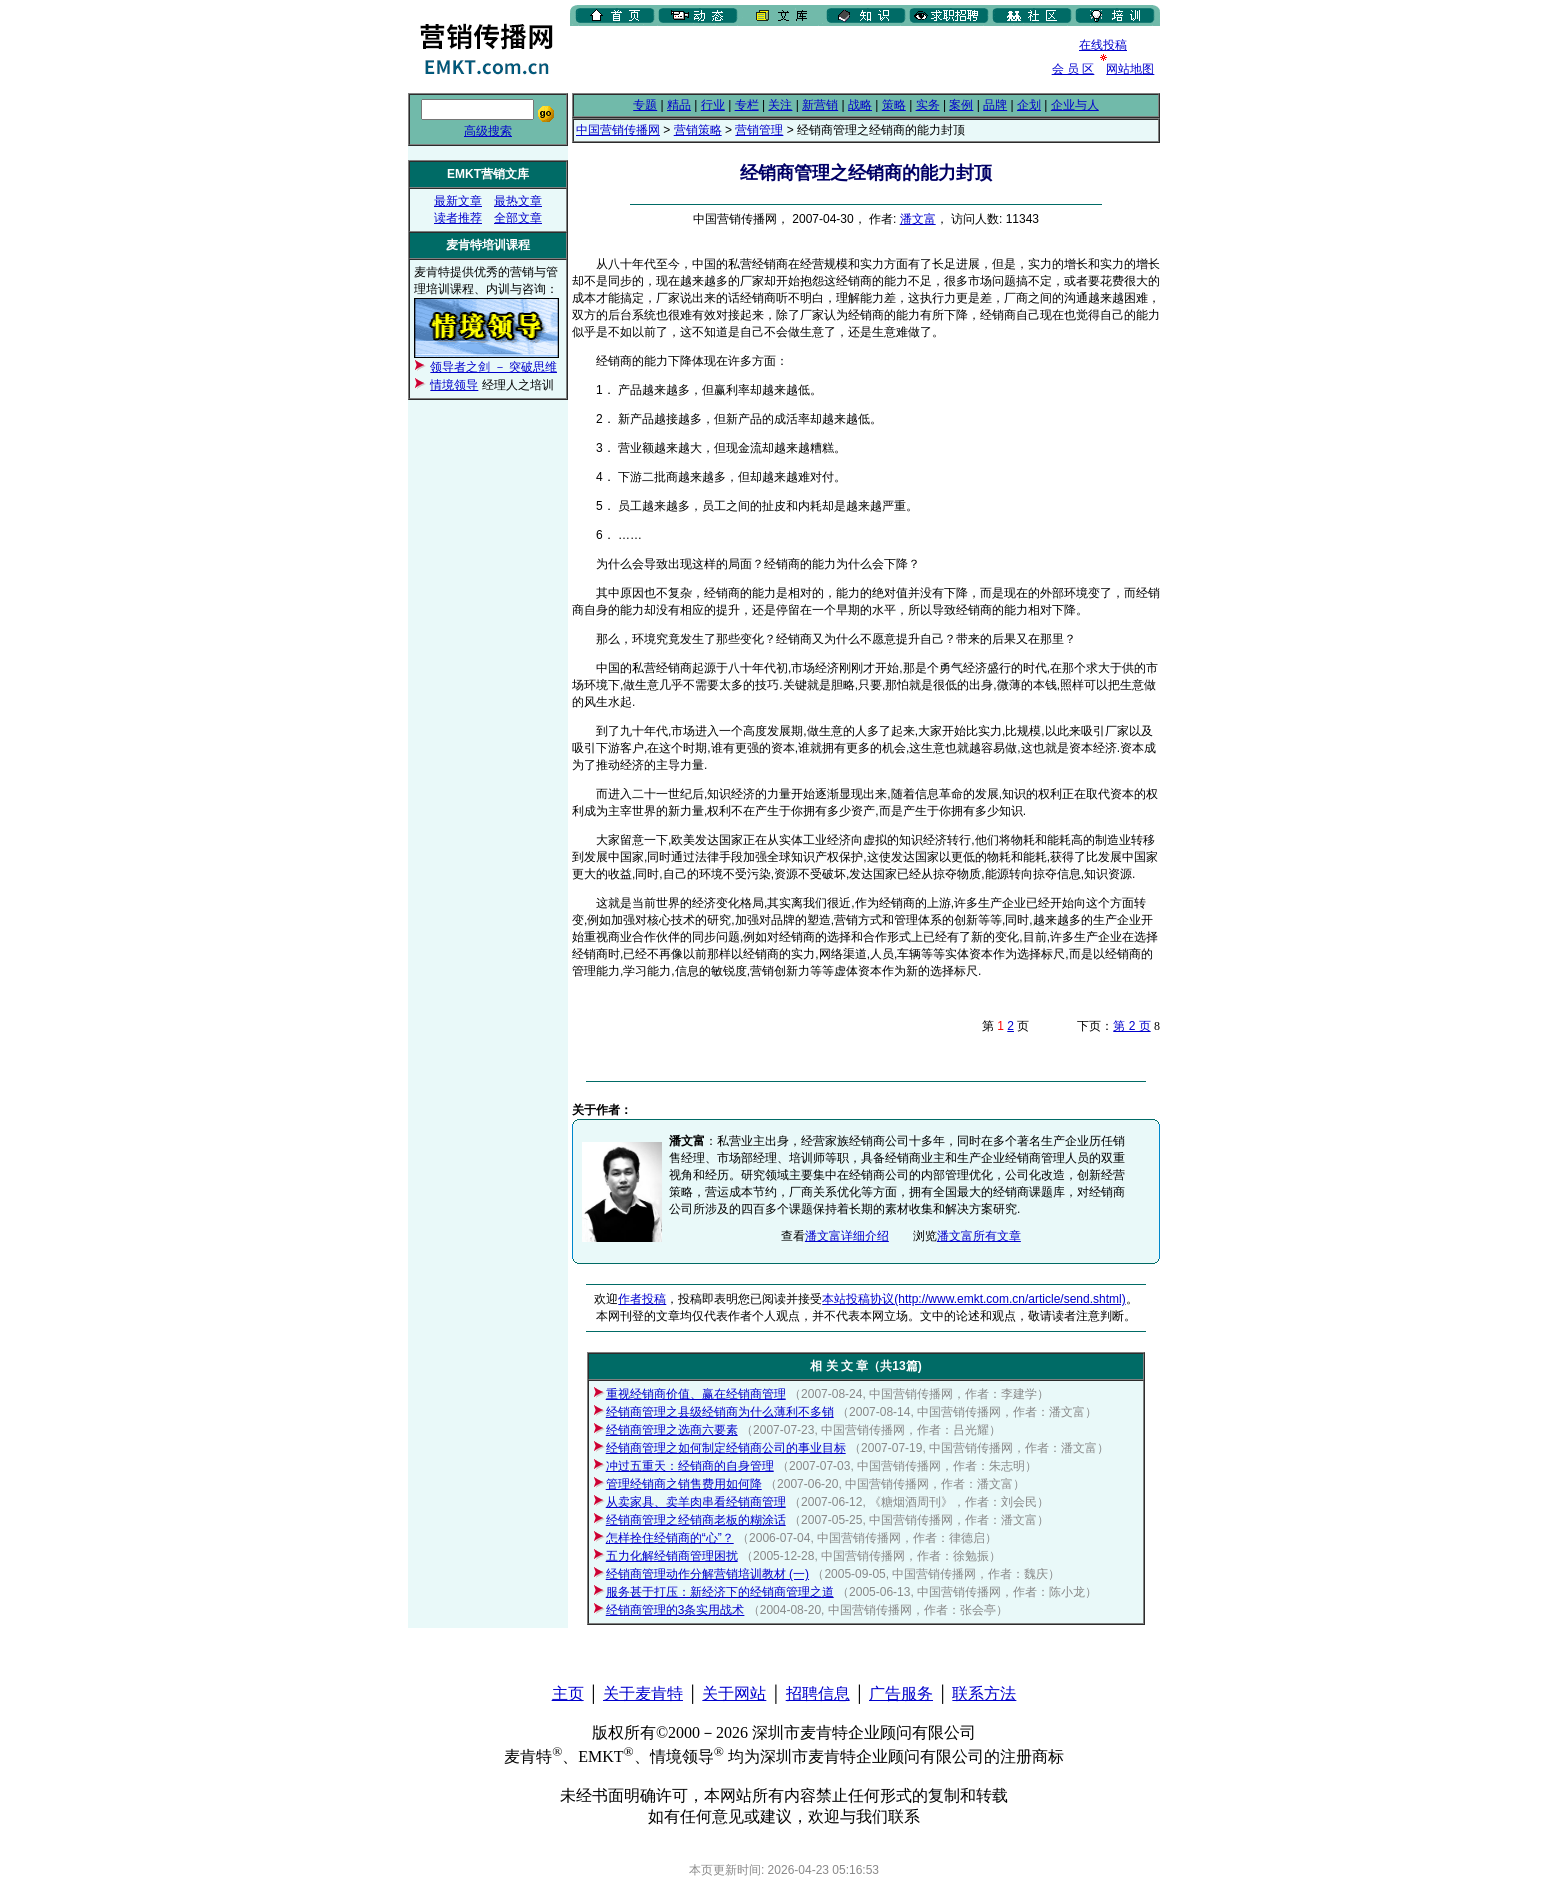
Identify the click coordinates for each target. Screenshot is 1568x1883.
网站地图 (1130, 69)
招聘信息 (818, 1693)
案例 (961, 105)
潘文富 (918, 219)
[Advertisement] (804, 59)
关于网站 (734, 1693)
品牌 (995, 105)
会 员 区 (1073, 69)
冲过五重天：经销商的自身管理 (690, 1466)
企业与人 (1075, 105)
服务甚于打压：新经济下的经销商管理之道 (720, 1592)
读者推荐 (458, 218)
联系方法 (984, 1693)
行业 (713, 105)
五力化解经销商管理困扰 (672, 1556)
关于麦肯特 (643, 1693)
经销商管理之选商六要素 (672, 1430)
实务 (928, 105)
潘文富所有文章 (979, 1236)
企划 (1029, 105)
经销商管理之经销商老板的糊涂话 (696, 1520)
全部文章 (518, 218)
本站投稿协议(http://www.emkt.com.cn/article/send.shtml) (973, 1299)
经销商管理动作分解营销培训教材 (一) (707, 1574)
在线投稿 (1103, 45)
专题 (645, 105)
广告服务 (901, 1693)
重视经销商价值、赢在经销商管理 (696, 1394)
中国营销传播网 (618, 130)
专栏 (747, 105)
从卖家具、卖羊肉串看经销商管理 (696, 1502)
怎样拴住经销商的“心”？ (670, 1538)
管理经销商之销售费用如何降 (684, 1484)
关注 (780, 105)
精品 (679, 105)
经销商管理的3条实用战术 (675, 1610)
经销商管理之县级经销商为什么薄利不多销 (720, 1412)
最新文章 (458, 201)
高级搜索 (488, 131)
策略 (894, 105)
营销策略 (698, 130)
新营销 (820, 105)
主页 (568, 1693)
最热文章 (518, 201)
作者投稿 (642, 1299)
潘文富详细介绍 (847, 1236)
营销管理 (759, 130)
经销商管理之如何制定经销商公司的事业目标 (726, 1448)
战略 (860, 105)
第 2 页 (1131, 1026)
